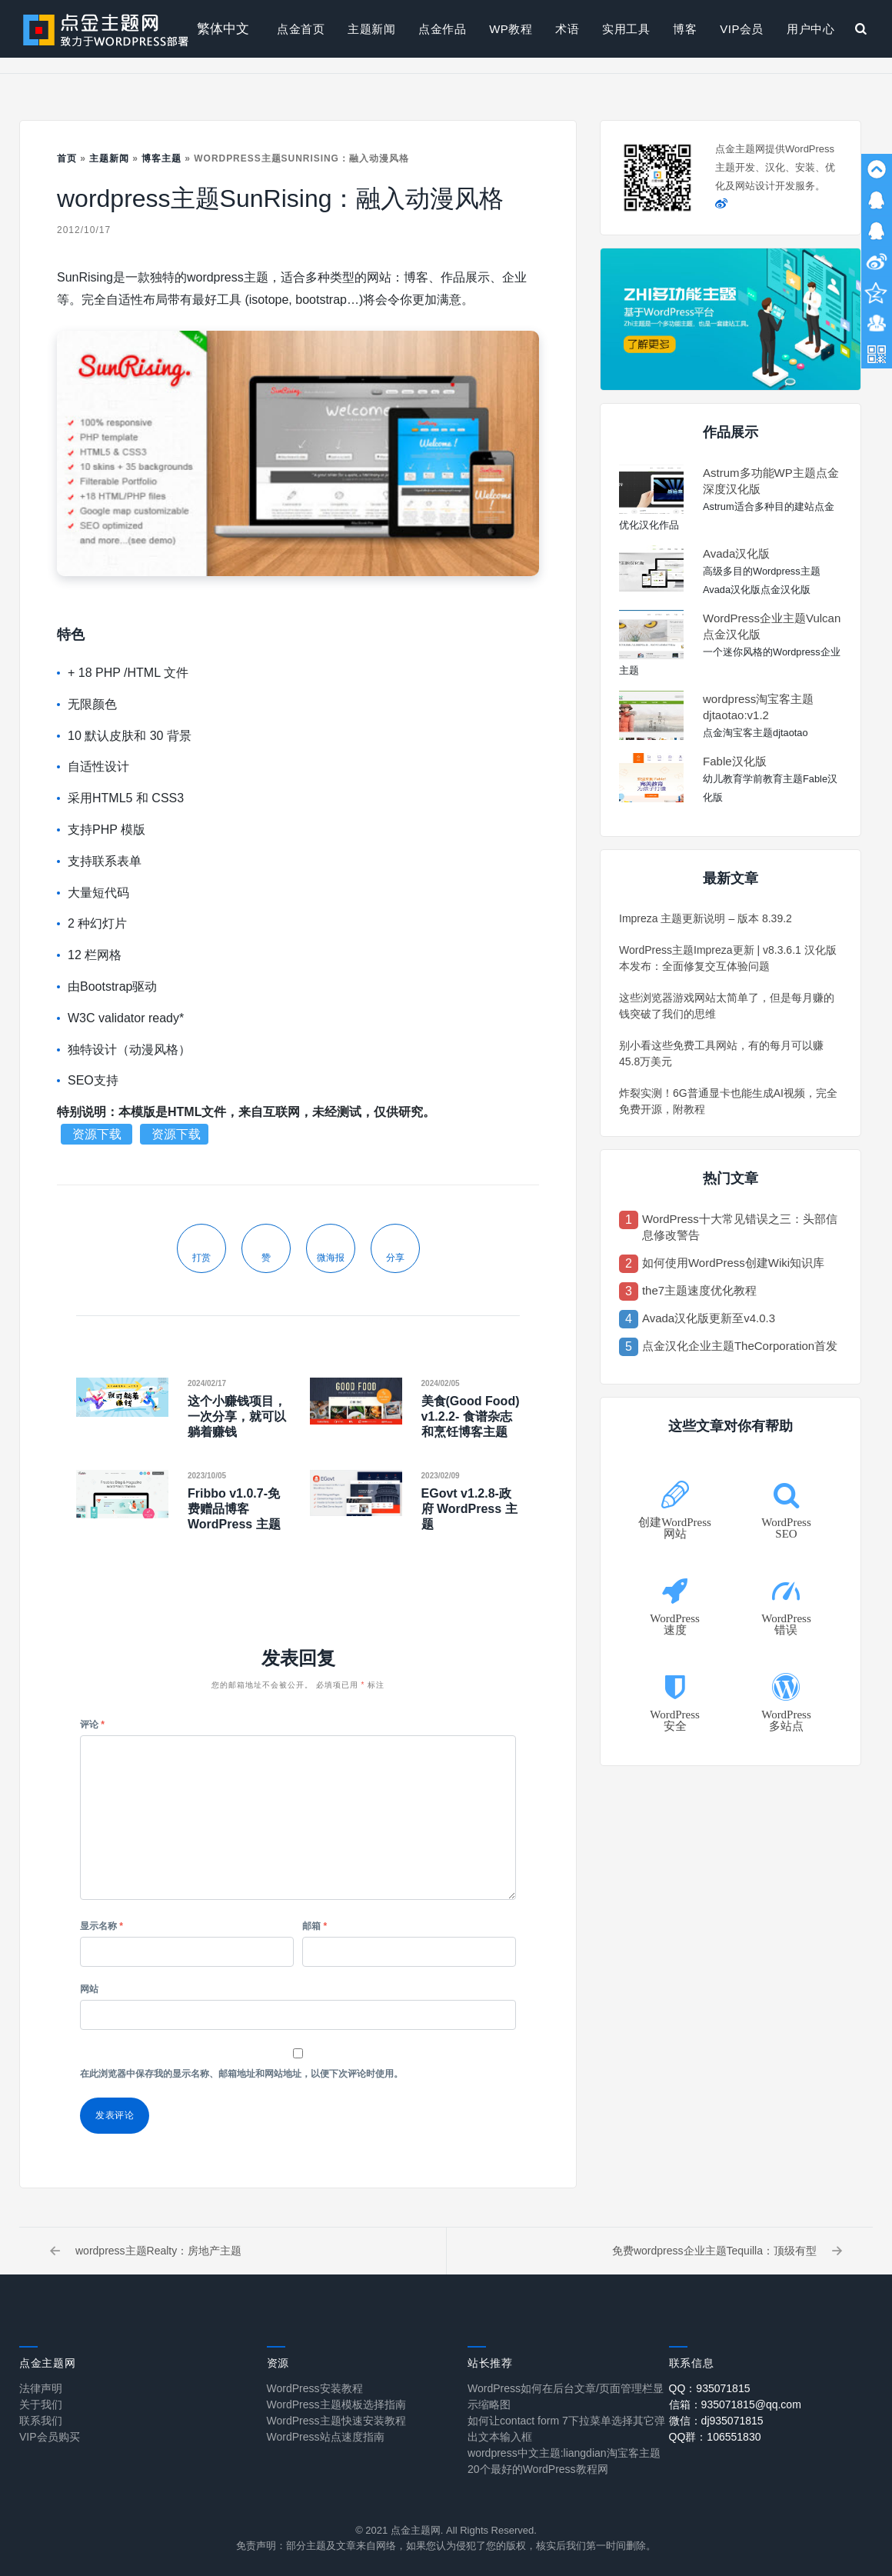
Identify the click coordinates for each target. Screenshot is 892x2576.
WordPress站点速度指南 (325, 2437)
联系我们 (40, 2420)
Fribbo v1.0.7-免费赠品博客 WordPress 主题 (234, 1509)
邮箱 (314, 1926)
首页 (67, 158)
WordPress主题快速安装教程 (336, 2420)
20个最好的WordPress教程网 (538, 2469)
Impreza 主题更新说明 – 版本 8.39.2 (705, 918)
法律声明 (40, 2388)
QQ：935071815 (710, 2388)
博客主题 (161, 158)
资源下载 (98, 1134)
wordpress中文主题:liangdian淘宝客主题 (564, 2453)
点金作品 (442, 28)
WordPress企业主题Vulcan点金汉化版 (771, 626)
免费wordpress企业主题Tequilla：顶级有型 (727, 2250)
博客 (685, 28)
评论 (92, 1724)
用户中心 (810, 28)
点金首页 (301, 28)
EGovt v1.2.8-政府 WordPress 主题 (469, 1509)
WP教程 (510, 28)
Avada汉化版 (736, 553)
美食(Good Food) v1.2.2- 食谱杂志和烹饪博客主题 (470, 1416)
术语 (567, 28)
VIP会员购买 (49, 2437)
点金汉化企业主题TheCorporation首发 (739, 1345)
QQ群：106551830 (715, 2437)
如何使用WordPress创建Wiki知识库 (733, 1262)
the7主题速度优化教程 (699, 1290)
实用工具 (626, 28)
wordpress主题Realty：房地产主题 (145, 2250)
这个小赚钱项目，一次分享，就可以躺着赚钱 (237, 1416)
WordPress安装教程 (315, 2388)
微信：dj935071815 (716, 2420)
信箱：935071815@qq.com (735, 2404)
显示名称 (101, 1926)
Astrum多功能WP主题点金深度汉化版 (771, 480)
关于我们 (40, 2404)
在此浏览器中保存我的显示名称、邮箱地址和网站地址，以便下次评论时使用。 (241, 2073)
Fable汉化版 (735, 761)
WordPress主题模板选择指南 (336, 2404)
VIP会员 (742, 28)
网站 (89, 1989)
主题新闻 (371, 28)
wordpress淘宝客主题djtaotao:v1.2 (758, 706)
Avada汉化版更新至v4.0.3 (708, 1318)
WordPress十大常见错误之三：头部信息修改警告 (739, 1226)
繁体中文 (223, 29)
